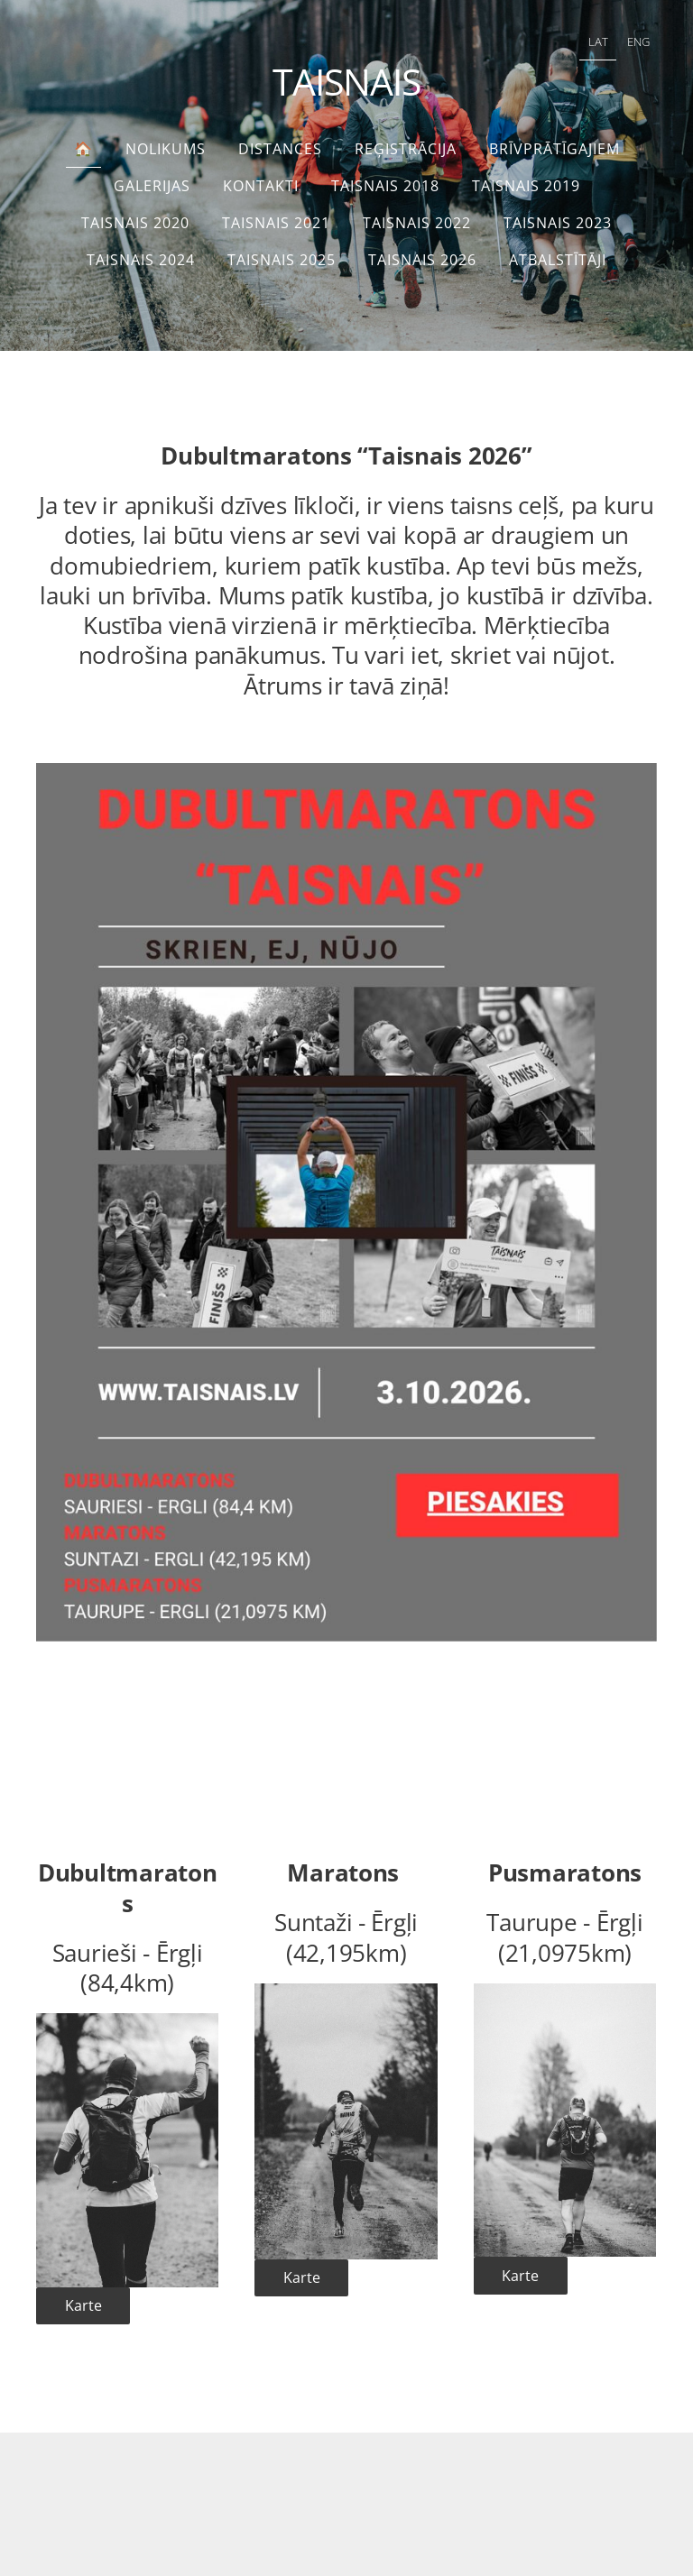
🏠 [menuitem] (83, 149)
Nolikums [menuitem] (165, 149)
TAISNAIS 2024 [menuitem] (141, 260)
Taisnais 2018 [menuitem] (385, 186)
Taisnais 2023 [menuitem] (558, 223)
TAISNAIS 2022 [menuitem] (417, 223)
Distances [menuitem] (280, 149)
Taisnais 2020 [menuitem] (135, 223)
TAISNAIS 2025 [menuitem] (281, 260)
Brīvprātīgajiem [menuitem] (554, 149)
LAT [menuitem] (598, 41)
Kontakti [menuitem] (261, 186)
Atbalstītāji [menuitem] (557, 260)
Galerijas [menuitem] (152, 186)
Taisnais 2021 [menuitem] (276, 223)
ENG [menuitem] (638, 41)
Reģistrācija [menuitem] (406, 149)
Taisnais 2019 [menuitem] (526, 186)
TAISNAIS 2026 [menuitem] (422, 260)
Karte (83, 2305)
